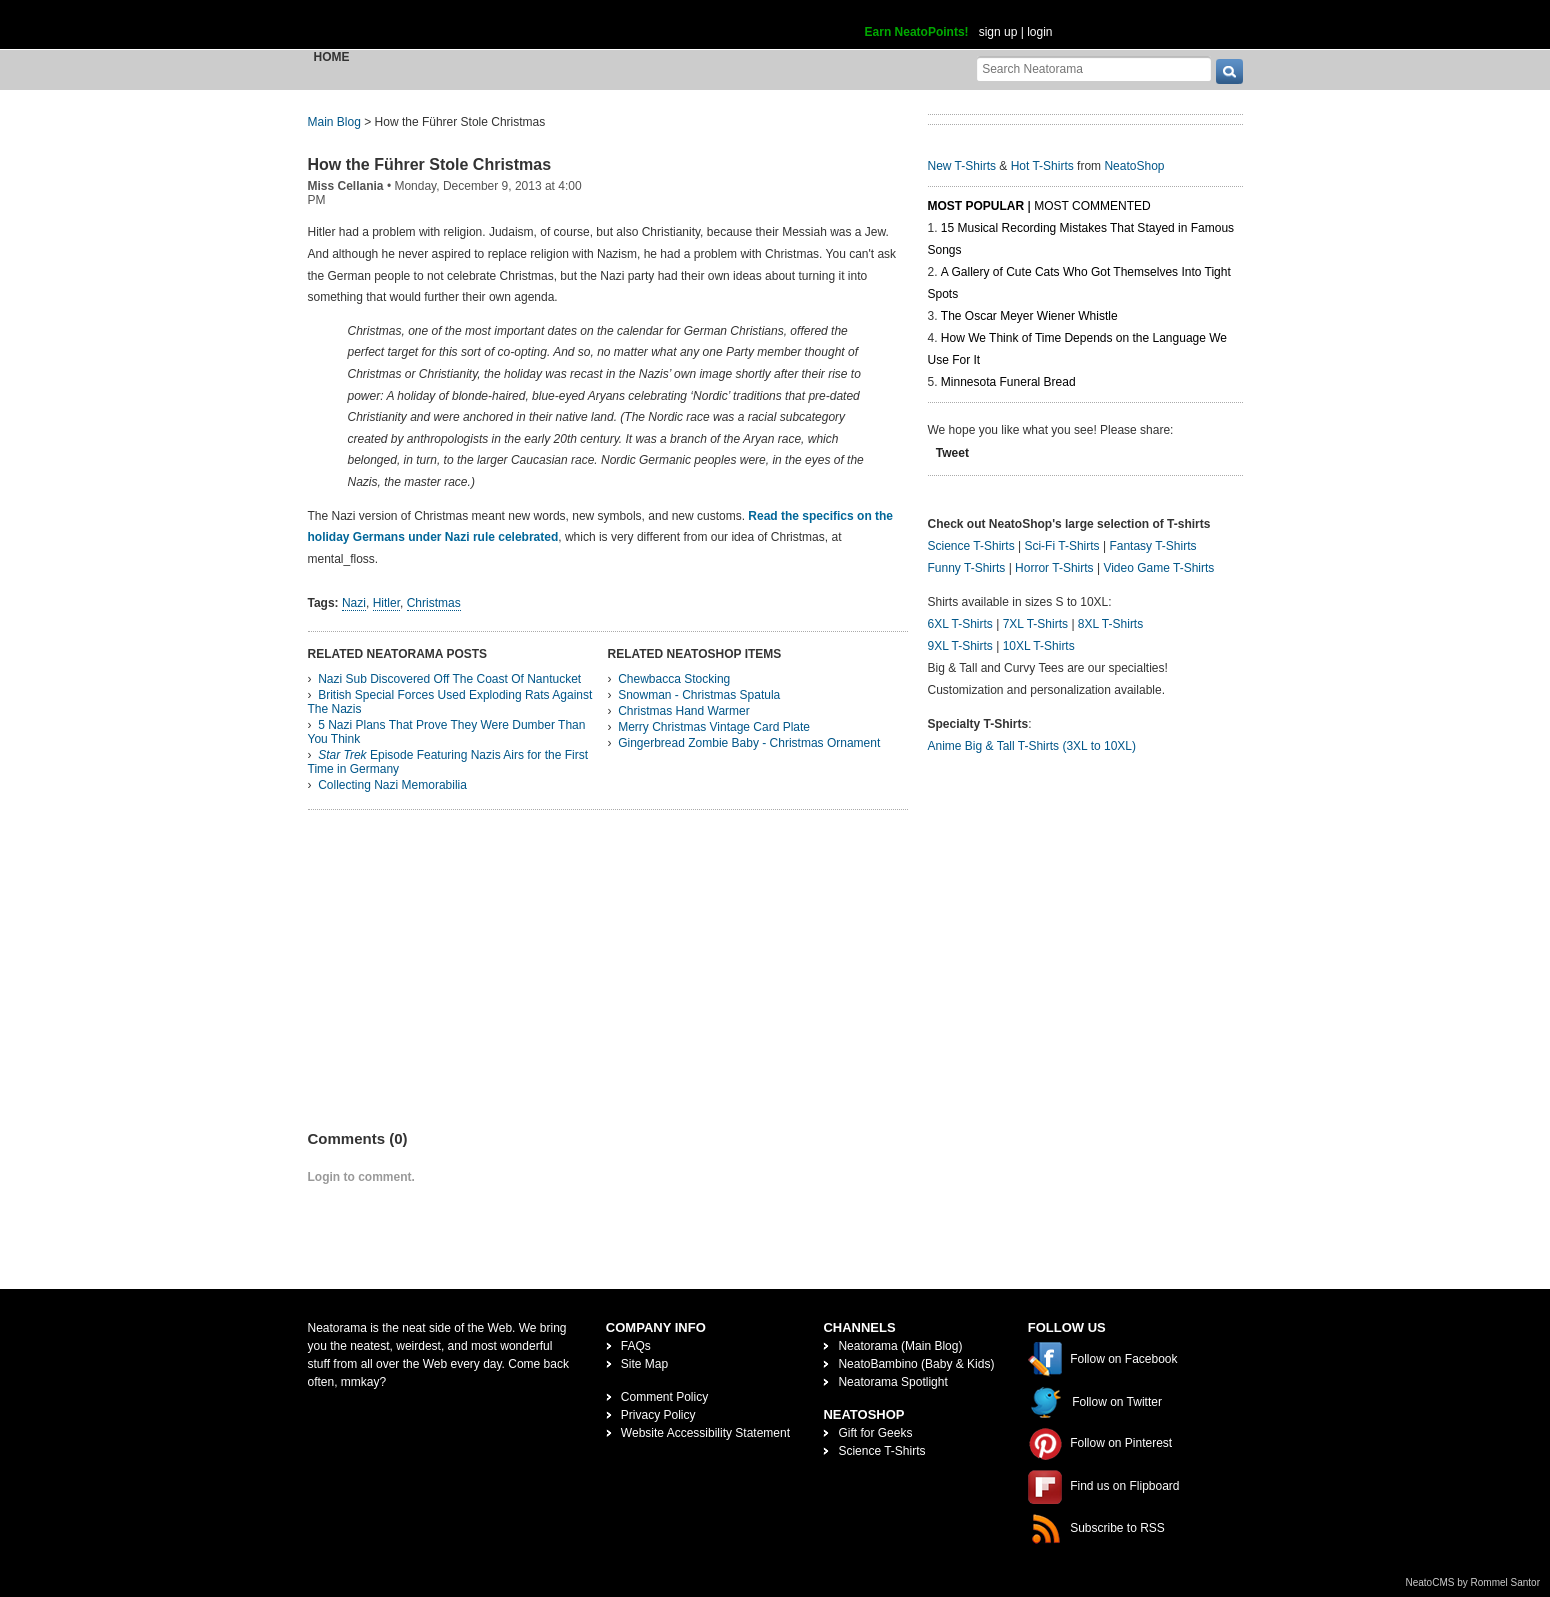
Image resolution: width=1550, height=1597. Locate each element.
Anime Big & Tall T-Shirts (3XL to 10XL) (1032, 746)
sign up (998, 32)
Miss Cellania (346, 186)
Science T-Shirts (971, 546)
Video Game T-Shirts (1158, 568)
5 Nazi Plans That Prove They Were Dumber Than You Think (447, 732)
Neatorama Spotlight (892, 1382)
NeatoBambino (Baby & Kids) (916, 1364)
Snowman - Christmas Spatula (699, 695)
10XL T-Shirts (1039, 646)
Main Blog (334, 122)
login (1039, 32)
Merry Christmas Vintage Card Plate (714, 727)
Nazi (354, 603)
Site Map (644, 1364)
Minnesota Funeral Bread (1008, 382)
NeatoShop (1134, 166)
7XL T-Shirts (1035, 624)
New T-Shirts (962, 166)
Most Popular (976, 206)
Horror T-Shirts (1054, 568)
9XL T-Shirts (960, 646)
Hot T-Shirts (1042, 166)
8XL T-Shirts (1110, 624)
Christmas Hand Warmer (684, 711)
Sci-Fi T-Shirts (1061, 546)
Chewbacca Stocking (674, 679)
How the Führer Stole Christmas (430, 164)
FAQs (636, 1346)
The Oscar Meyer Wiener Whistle (1029, 316)
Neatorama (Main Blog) (900, 1346)
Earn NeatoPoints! (917, 32)
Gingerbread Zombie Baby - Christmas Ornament (749, 743)
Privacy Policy (658, 1415)
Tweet (952, 453)
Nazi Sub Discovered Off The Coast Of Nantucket (449, 679)
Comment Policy (664, 1397)
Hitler (386, 603)
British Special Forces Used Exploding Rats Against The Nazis (450, 702)
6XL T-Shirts (960, 624)
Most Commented (1092, 206)
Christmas (434, 603)
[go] (1229, 71)
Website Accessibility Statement (705, 1433)
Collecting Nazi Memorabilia (392, 785)
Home (332, 57)
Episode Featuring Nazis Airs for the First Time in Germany (448, 762)
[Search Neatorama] (1094, 68)
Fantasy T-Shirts (1152, 546)
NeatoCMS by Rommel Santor (1473, 1582)
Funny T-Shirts (967, 568)
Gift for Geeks (875, 1433)
